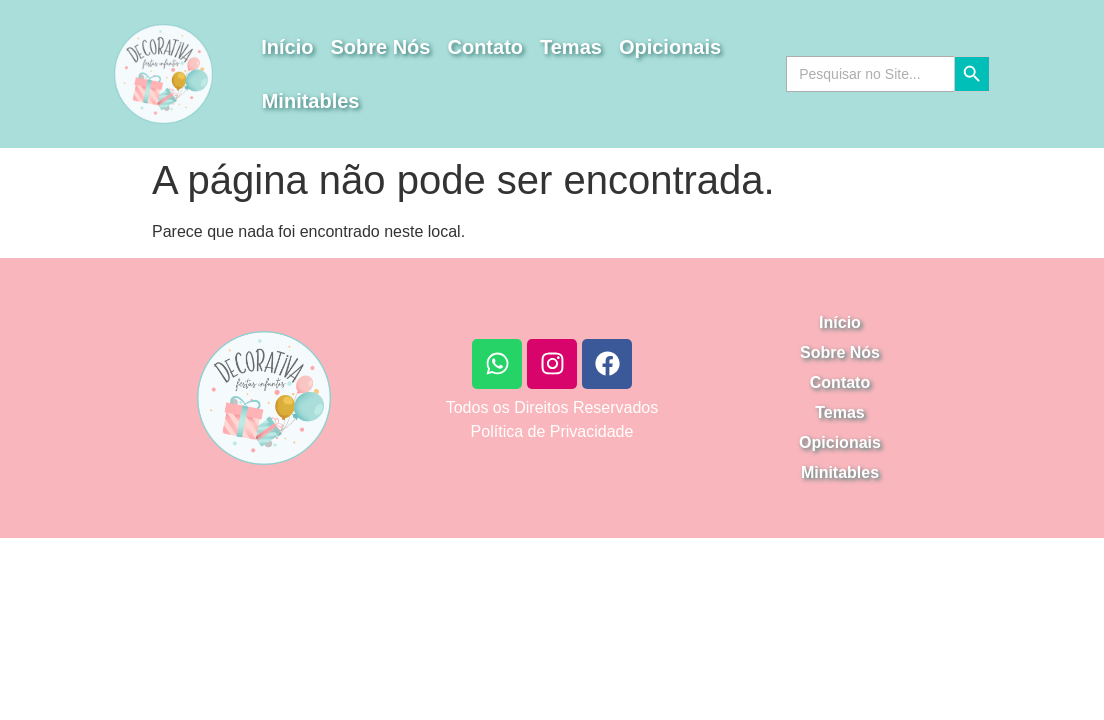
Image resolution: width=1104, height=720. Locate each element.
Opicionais (670, 47)
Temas (571, 47)
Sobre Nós (380, 47)
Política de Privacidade (552, 431)
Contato (485, 47)
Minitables (311, 101)
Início (287, 47)
